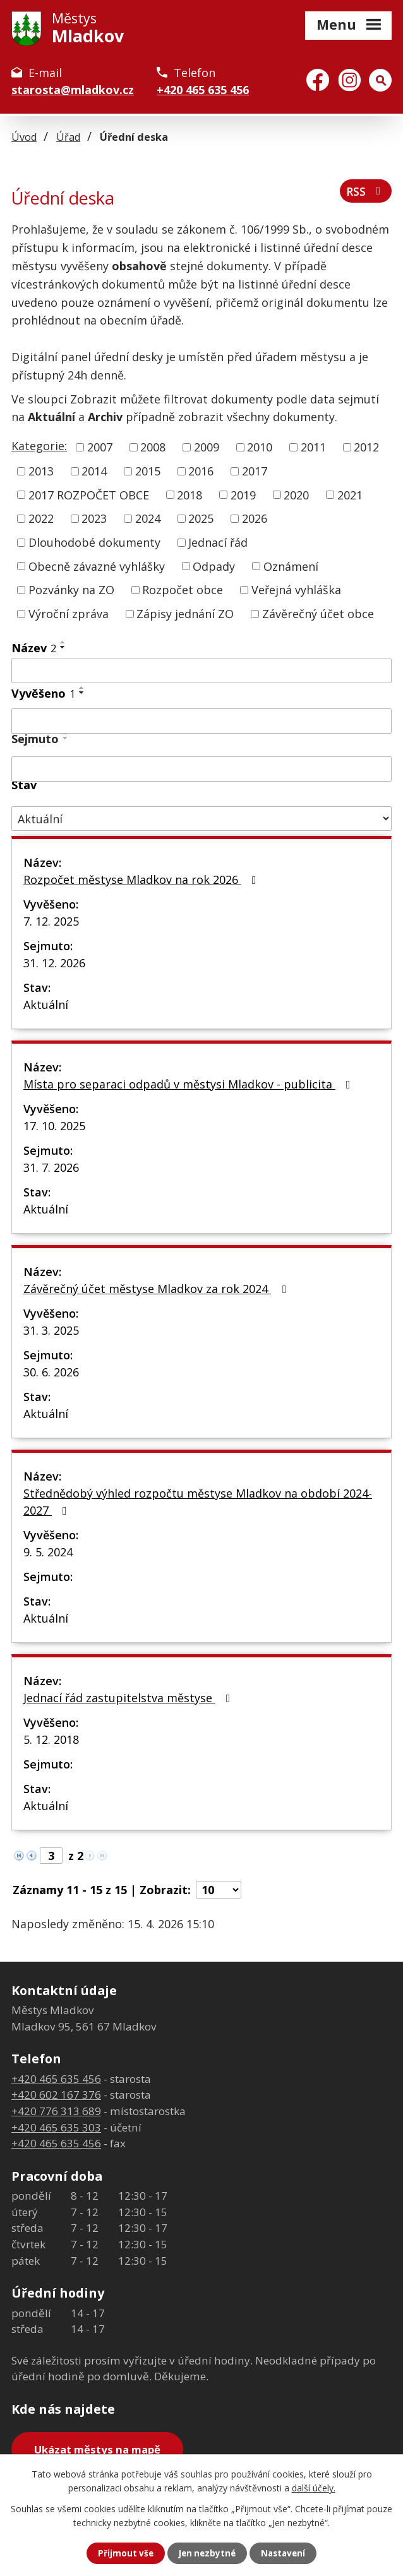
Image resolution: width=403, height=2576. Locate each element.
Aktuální (45, 1004)
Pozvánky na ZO (71, 589)
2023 (94, 518)
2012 (366, 447)
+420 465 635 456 (203, 89)
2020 (296, 494)
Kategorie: (39, 445)
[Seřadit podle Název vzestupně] (63, 642)
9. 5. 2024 (48, 1551)
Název (33, 647)
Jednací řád (218, 542)
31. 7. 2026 (51, 1167)
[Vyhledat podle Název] (201, 671)
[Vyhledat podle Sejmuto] (201, 769)
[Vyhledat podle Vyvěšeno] (201, 721)
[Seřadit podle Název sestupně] (63, 647)
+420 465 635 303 (56, 2127)
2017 (254, 471)
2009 (206, 447)
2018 (189, 494)
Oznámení (290, 565)
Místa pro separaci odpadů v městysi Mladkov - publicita (189, 1084)
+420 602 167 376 (56, 2094)
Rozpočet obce (182, 589)
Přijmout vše (123, 2553)
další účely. (313, 2487)
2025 (201, 518)
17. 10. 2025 (54, 1125)
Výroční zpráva (68, 613)
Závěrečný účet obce (318, 613)
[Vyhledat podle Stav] (201, 818)
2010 (259, 447)
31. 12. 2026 (54, 962)
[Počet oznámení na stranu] (218, 1890)
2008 (152, 447)
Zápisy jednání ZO (185, 613)
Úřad (68, 137)
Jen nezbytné (207, 2553)
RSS (365, 193)
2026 (254, 518)
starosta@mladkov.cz (72, 89)
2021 (350, 494)
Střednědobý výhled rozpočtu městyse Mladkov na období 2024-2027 (197, 1502)
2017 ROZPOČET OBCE (88, 494)
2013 (41, 471)
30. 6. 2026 (51, 1372)
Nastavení (285, 2553)
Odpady (214, 565)
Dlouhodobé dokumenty (94, 542)
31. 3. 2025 (51, 1330)
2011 (313, 447)
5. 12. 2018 (51, 1739)
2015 (147, 471)
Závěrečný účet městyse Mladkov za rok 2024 (157, 1288)
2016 (201, 471)
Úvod (24, 137)
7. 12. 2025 (51, 921)
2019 (243, 494)
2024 (147, 518)
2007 (99, 447)
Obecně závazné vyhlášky (96, 565)
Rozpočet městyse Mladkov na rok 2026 (142, 879)
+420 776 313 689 (56, 2111)
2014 (94, 471)
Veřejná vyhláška (296, 589)
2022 (41, 518)
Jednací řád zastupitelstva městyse (129, 1697)
